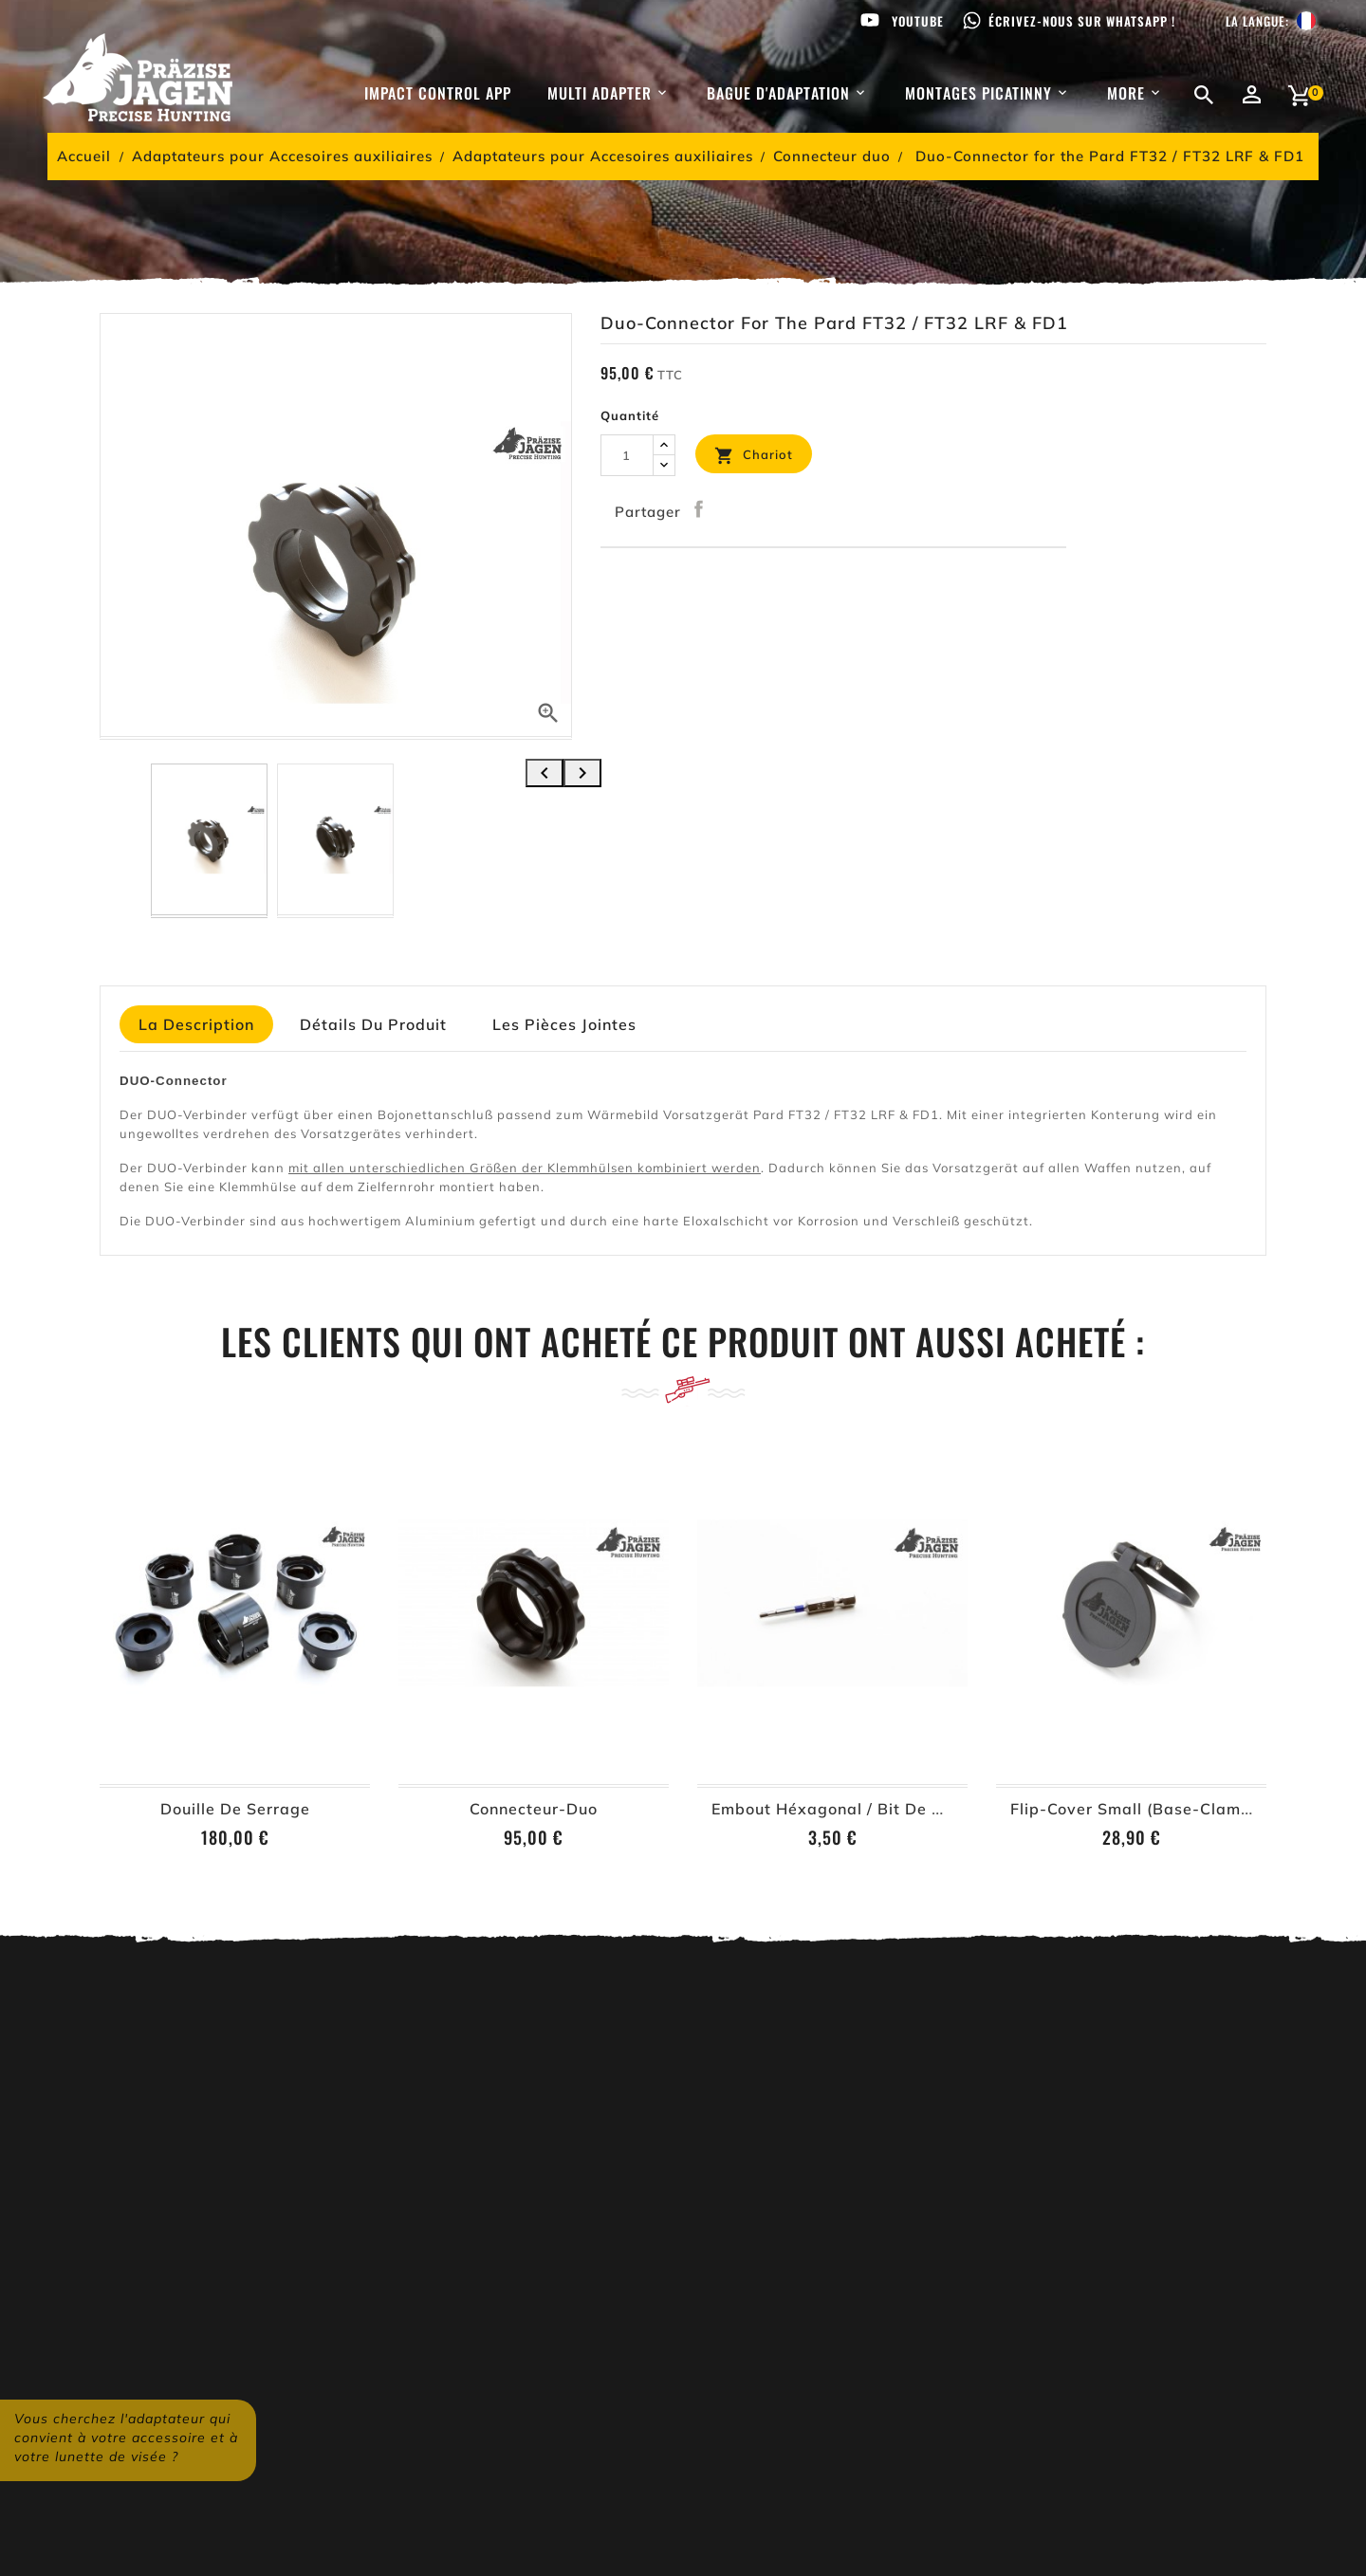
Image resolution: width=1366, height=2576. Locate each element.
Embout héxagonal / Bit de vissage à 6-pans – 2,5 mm (931, 1808)
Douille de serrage (235, 1808)
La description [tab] (196, 1024)
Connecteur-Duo (534, 1808)
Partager (699, 509)
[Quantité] (627, 455)
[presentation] (544, 773)
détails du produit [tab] (373, 1024)
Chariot (753, 456)
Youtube (918, 20)
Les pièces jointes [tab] (564, 1024)
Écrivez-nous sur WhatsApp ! (1081, 20)
